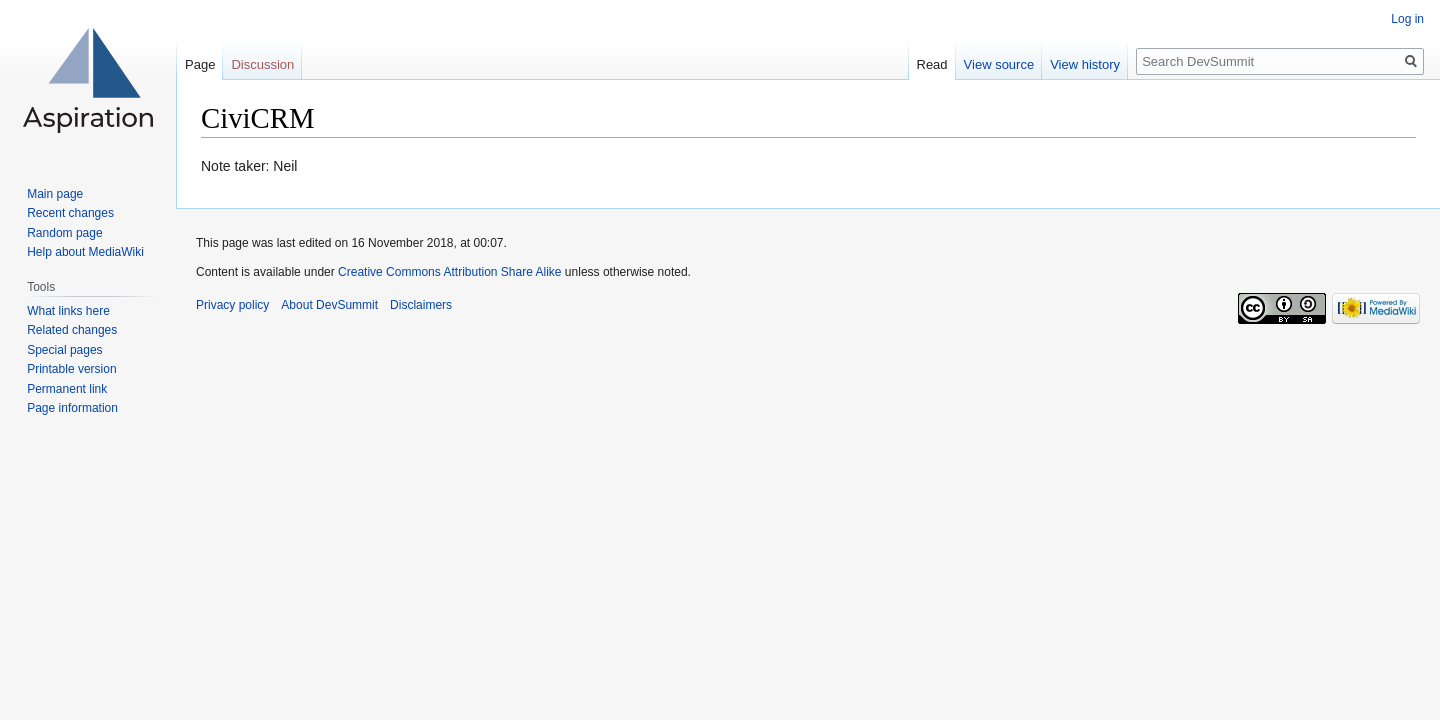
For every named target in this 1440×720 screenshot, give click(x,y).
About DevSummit (329, 305)
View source (999, 64)
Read (932, 64)
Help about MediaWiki (85, 252)
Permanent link (67, 389)
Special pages (64, 350)
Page (200, 64)
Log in (1407, 19)
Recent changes (70, 213)
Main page (55, 194)
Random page (64, 233)
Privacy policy (232, 305)
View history (1085, 64)
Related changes (72, 330)
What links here (68, 311)
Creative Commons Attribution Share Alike (449, 272)
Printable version (71, 369)
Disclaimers (421, 305)
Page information (72, 408)
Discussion (262, 64)
